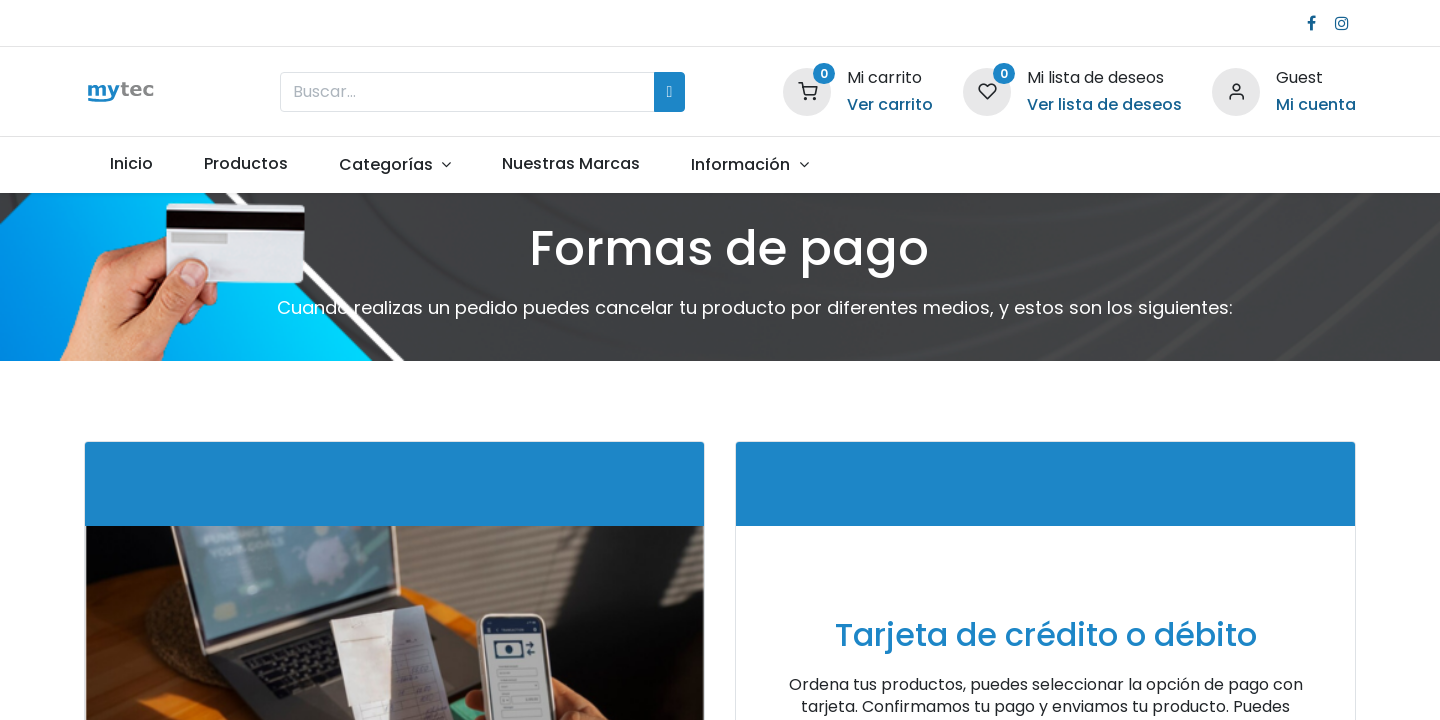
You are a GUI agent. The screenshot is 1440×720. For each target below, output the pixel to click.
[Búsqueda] (670, 92)
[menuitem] (131, 164)
